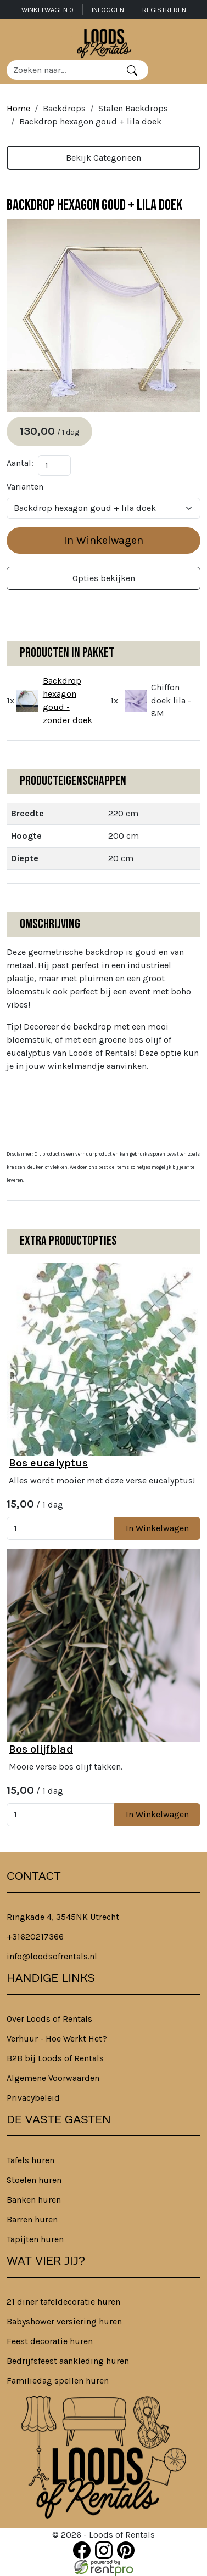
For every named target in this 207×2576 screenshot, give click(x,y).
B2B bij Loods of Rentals (55, 2058)
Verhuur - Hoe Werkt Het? (57, 2038)
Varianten (25, 486)
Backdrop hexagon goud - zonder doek (67, 700)
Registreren (164, 9)
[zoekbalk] (61, 70)
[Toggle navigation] (191, 70)
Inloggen (108, 9)
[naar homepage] (104, 42)
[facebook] (82, 2550)
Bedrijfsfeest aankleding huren (68, 2361)
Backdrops (64, 108)
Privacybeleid (33, 2097)
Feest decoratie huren (50, 2341)
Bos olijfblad (41, 1749)
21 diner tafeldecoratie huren (63, 2301)
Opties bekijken (103, 578)
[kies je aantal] (61, 1528)
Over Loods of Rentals (49, 2019)
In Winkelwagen (103, 540)
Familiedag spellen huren (58, 2380)
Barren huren (32, 2219)
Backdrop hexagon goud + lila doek (90, 121)
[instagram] (104, 2550)
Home (18, 108)
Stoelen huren (34, 2180)
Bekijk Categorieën (103, 157)
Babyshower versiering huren (64, 2321)
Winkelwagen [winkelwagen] (47, 9)
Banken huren (34, 2199)
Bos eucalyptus (48, 1463)
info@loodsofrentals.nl (52, 1956)
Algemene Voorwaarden (53, 2078)
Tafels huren (30, 2160)
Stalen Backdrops (133, 108)
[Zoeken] (132, 70)
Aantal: (20, 463)
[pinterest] (126, 2550)
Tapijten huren (35, 2239)
